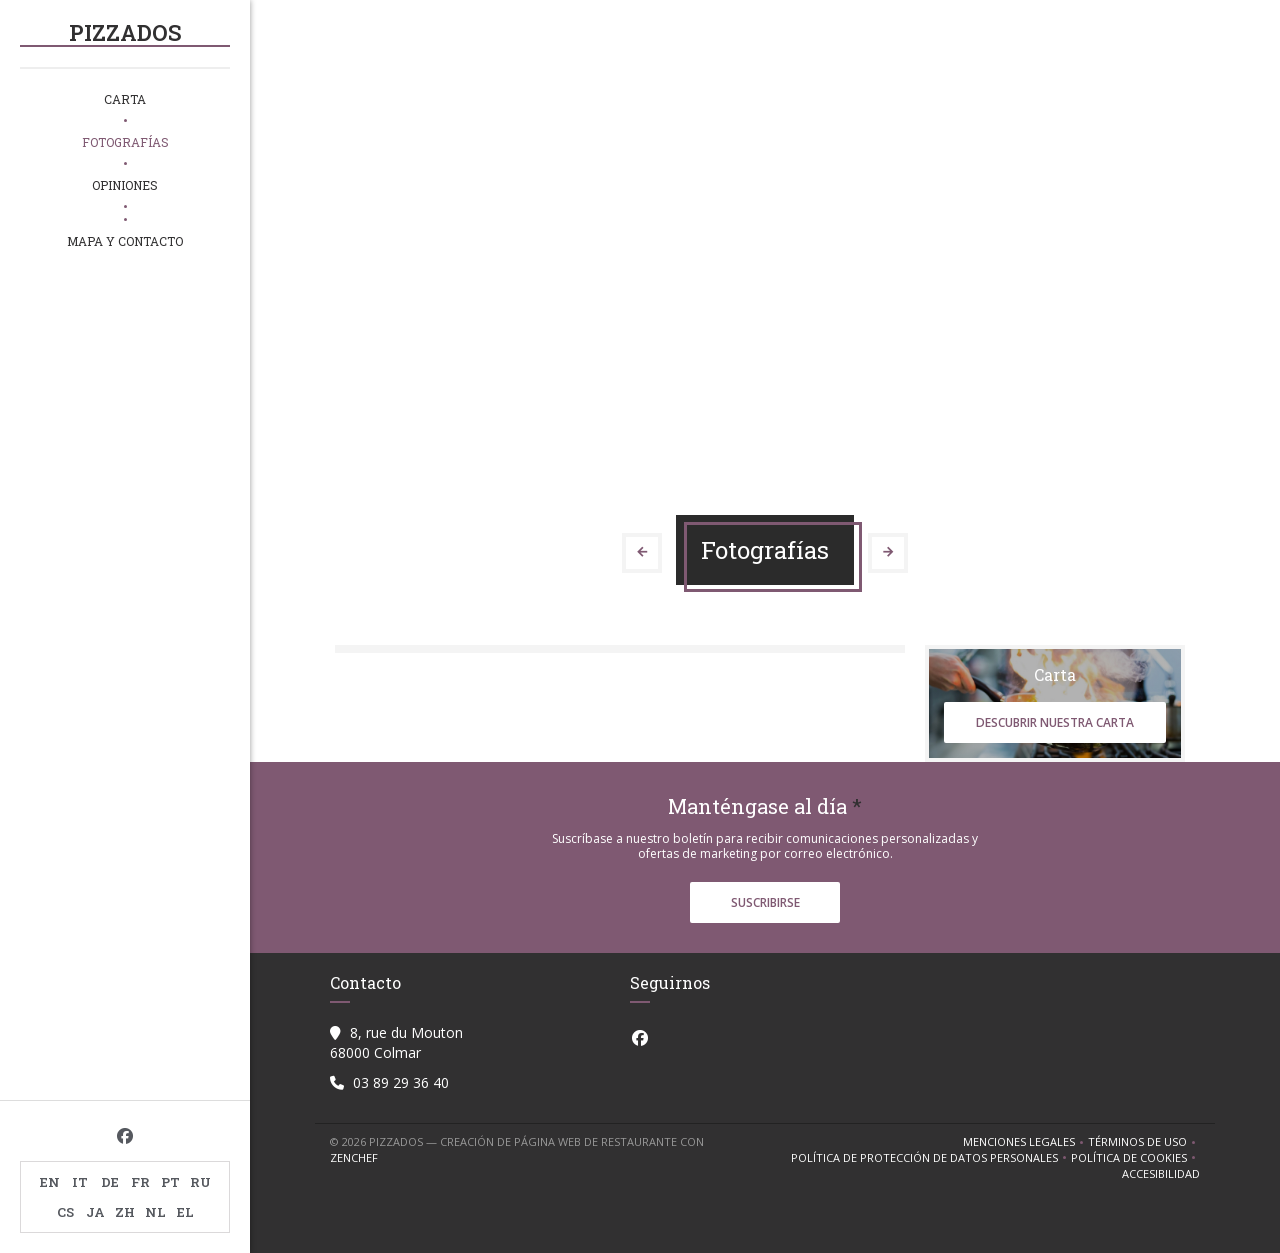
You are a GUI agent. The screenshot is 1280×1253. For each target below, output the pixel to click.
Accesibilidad (1161, 1174)
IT (80, 1182)
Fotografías (125, 142)
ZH (125, 1212)
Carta (125, 99)
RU (200, 1182)
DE (110, 1182)
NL (155, 1212)
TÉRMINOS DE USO (1144, 1142)
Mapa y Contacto (125, 241)
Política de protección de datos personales (931, 1158)
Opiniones (125, 185)
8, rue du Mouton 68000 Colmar (396, 1042)
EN (50, 1182)
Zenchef (354, 1157)
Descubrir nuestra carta (1055, 722)
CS (65, 1212)
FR (140, 1182)
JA (95, 1212)
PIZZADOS (125, 32)
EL (185, 1212)
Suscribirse (765, 902)
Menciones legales (1025, 1142)
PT (170, 1182)
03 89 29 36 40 (401, 1082)
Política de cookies (1135, 1158)
